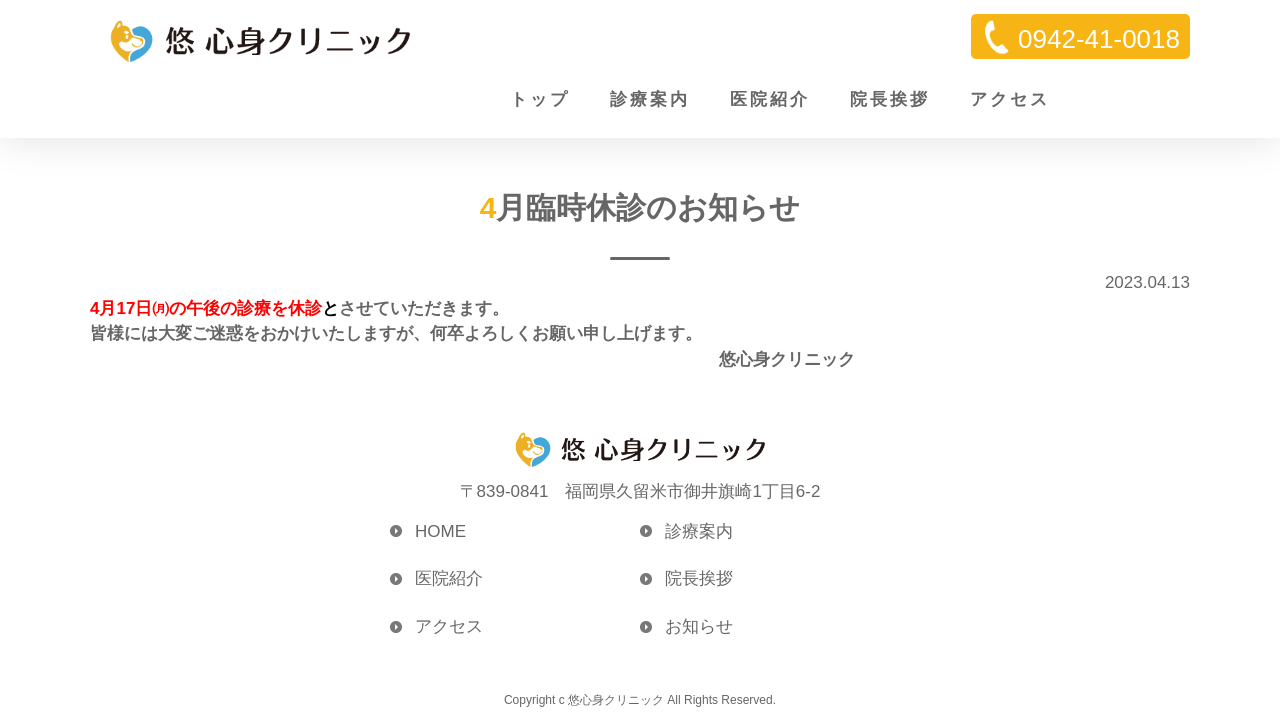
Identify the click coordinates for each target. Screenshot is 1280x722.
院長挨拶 (890, 99)
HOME (440, 531)
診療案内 (650, 99)
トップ (540, 99)
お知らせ (699, 626)
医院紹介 (770, 99)
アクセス (1010, 99)
